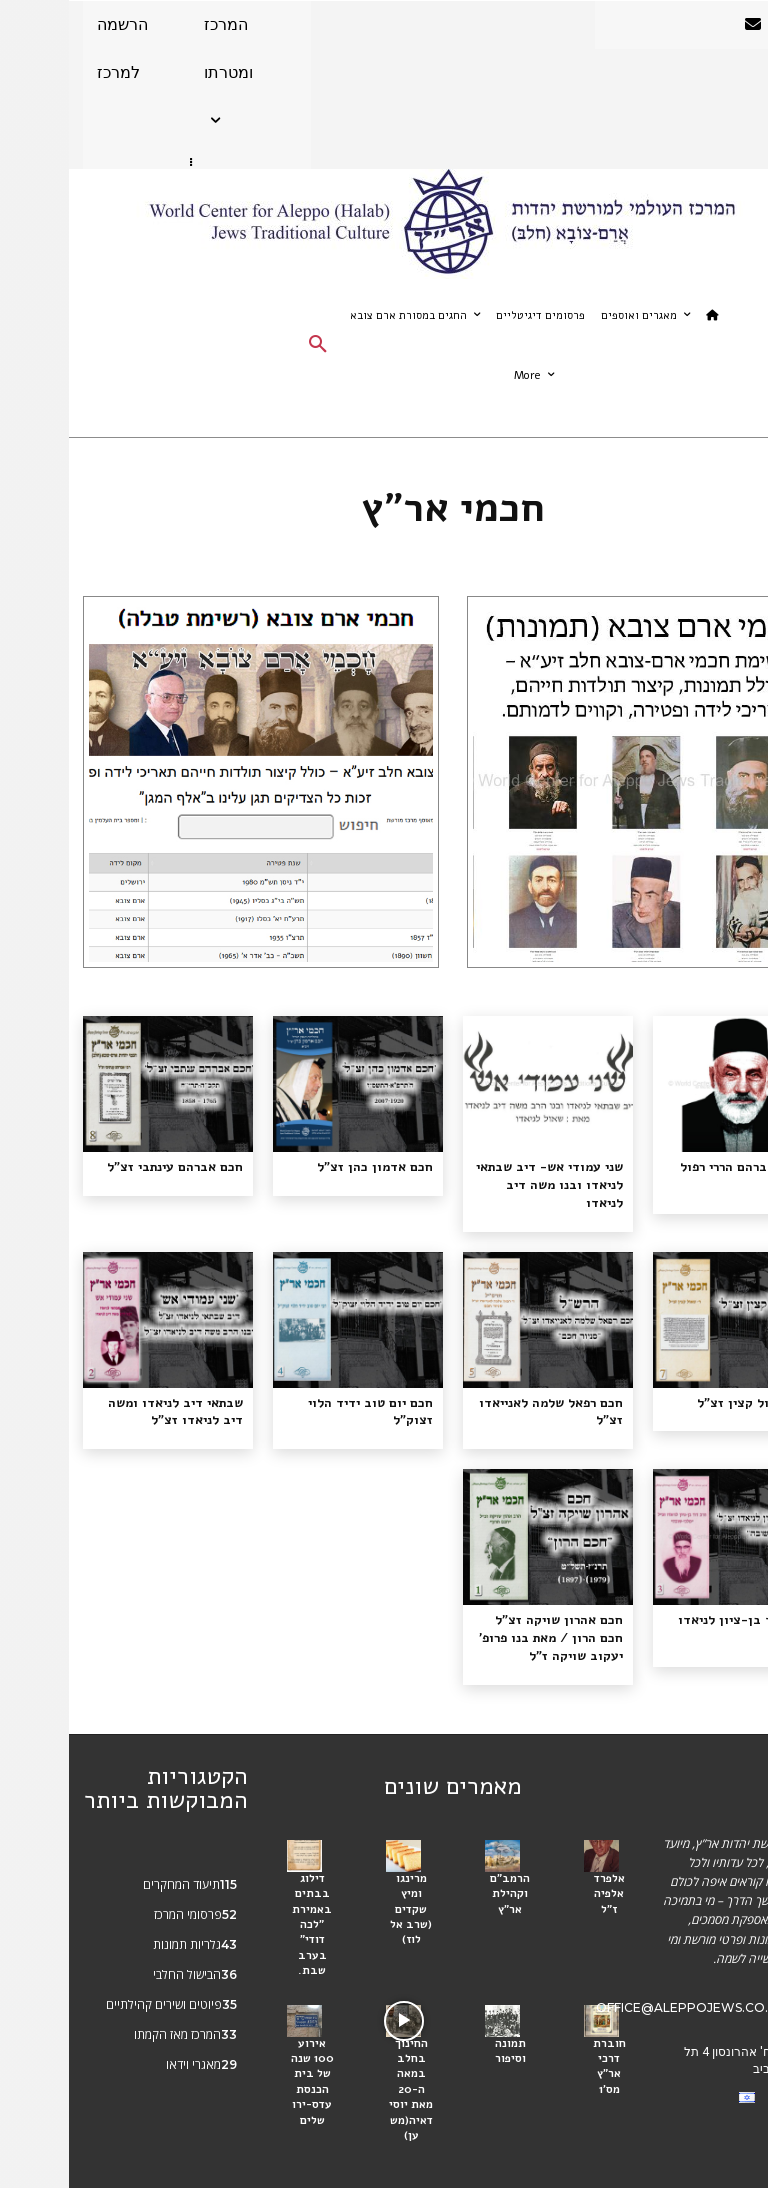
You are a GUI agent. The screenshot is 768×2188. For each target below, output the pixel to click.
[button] (249, 346)
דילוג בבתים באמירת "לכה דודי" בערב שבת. (243, 1894)
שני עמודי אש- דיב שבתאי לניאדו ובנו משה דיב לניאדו (482, 1174)
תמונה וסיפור (441, 2014)
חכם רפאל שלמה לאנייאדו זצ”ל (487, 1390)
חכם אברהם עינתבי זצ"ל (111, 1166)
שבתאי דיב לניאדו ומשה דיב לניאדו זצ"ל (101, 1390)
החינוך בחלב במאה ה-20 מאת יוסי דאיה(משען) (342, 2049)
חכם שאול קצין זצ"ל (692, 1382)
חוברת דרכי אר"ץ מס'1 (540, 2021)
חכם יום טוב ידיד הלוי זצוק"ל (308, 1390)
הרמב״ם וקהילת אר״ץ (441, 1866)
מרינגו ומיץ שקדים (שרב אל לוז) (342, 1880)
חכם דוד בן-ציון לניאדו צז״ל (670, 1597)
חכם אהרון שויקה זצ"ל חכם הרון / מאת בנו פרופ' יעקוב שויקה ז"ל (483, 1614)
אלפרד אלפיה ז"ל (540, 1866)
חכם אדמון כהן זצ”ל (313, 1166)
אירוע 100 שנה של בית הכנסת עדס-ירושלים (243, 2042)
